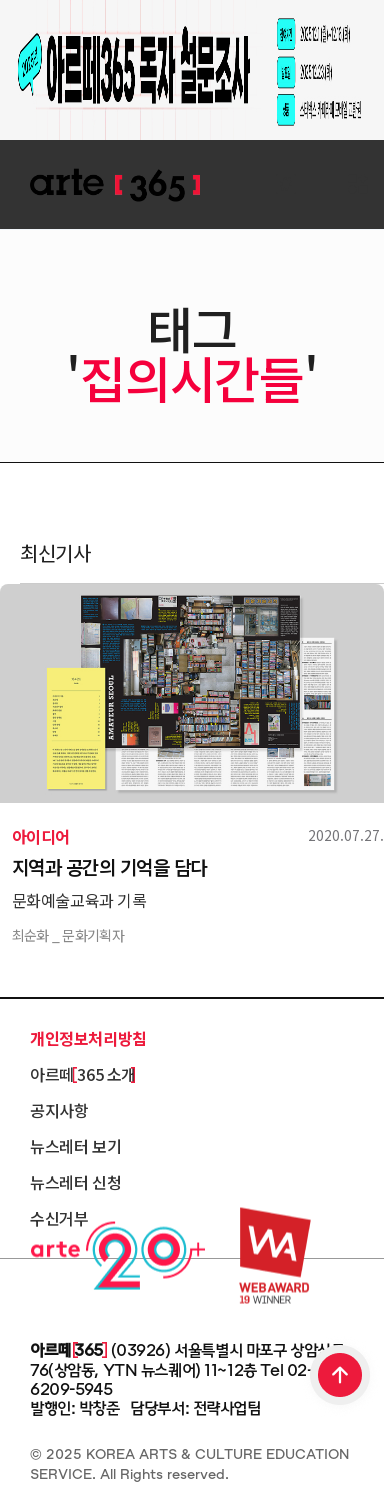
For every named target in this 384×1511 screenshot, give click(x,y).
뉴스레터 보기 (75, 1146)
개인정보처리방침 (88, 1038)
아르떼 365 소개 (83, 1074)
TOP (341, 1377)
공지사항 (59, 1110)
